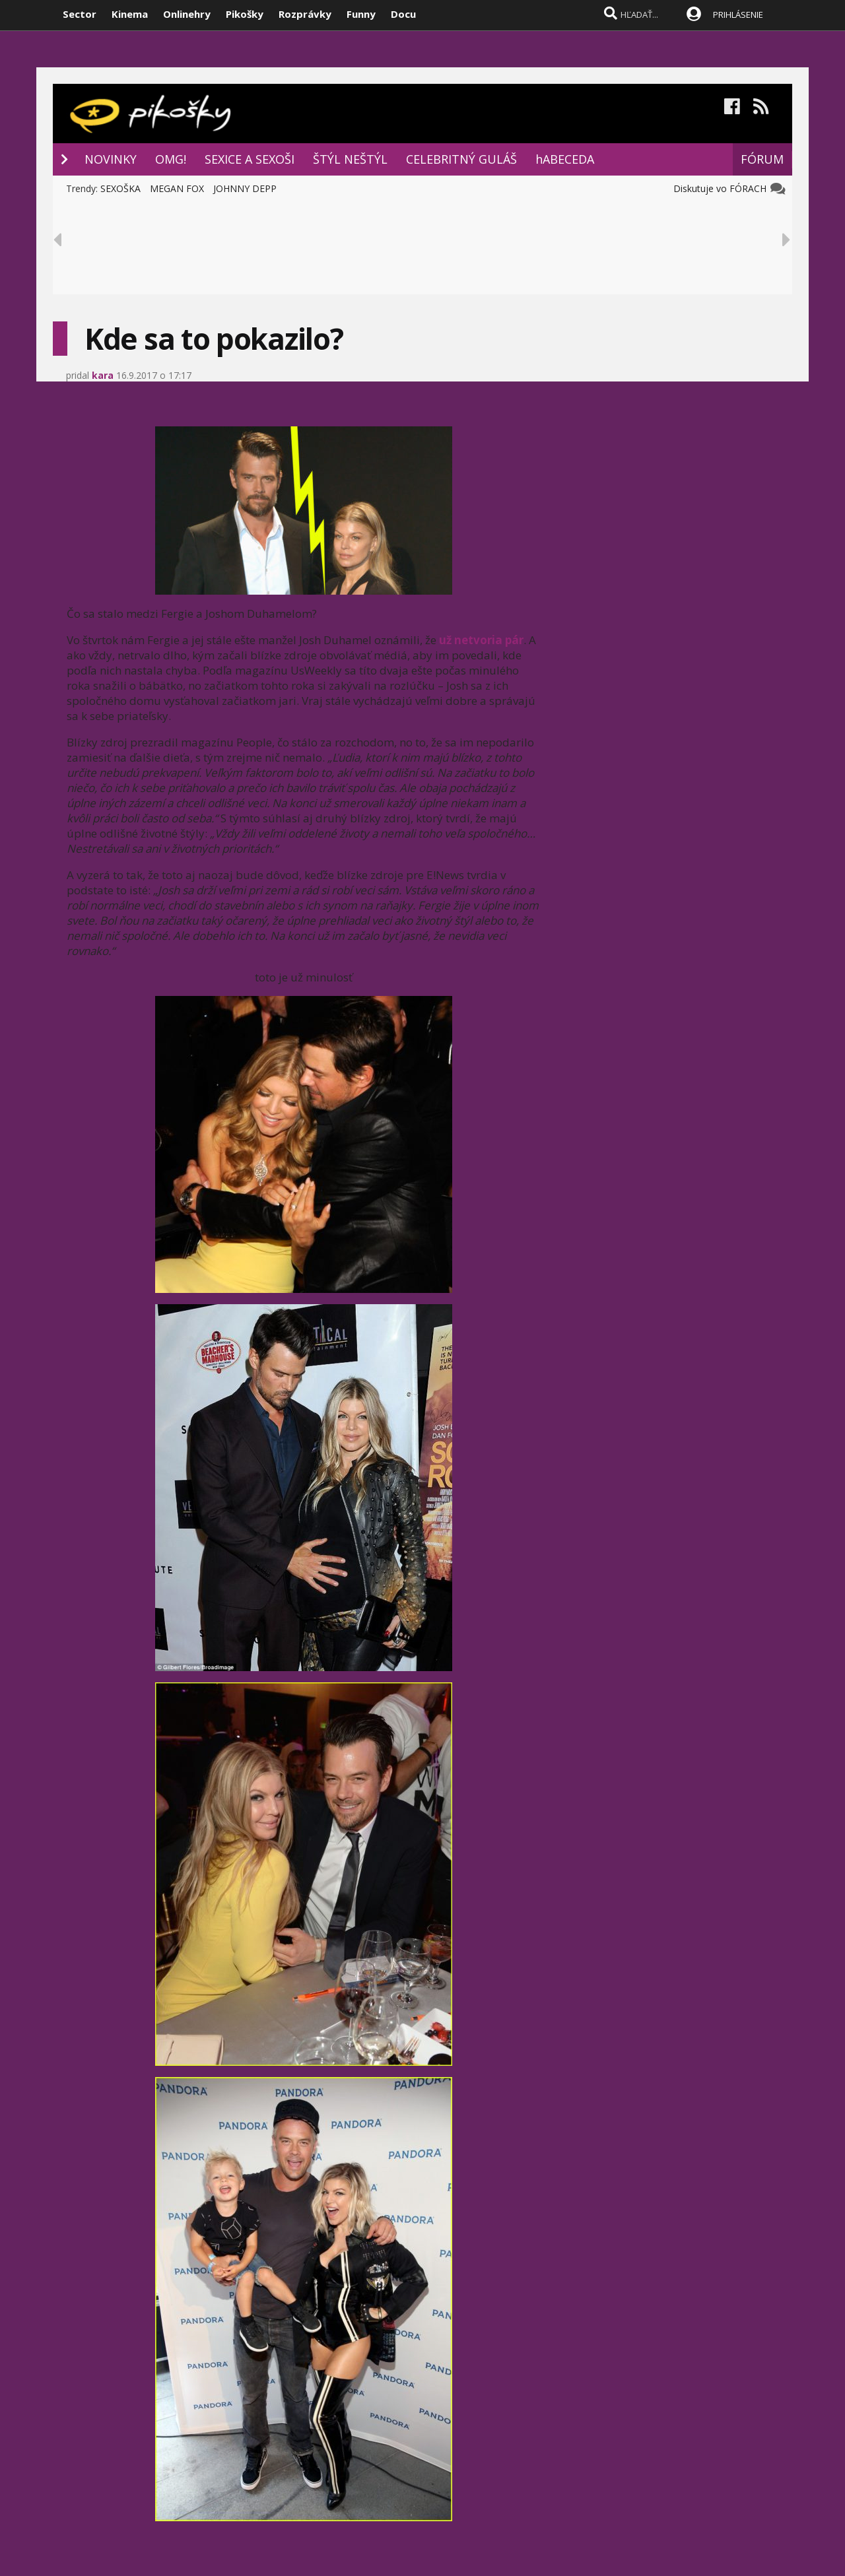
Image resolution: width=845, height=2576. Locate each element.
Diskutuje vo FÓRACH (722, 188)
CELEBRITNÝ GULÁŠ (461, 159)
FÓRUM (762, 159)
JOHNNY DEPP (245, 188)
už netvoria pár (481, 639)
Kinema (130, 13)
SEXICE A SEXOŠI (249, 159)
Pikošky (244, 13)
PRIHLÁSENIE (738, 14)
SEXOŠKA (120, 188)
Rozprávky (305, 13)
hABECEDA (564, 159)
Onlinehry (187, 13)
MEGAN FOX (177, 188)
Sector (79, 13)
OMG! (170, 159)
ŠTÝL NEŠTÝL (350, 159)
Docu (403, 13)
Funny (361, 13)
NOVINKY (110, 159)
